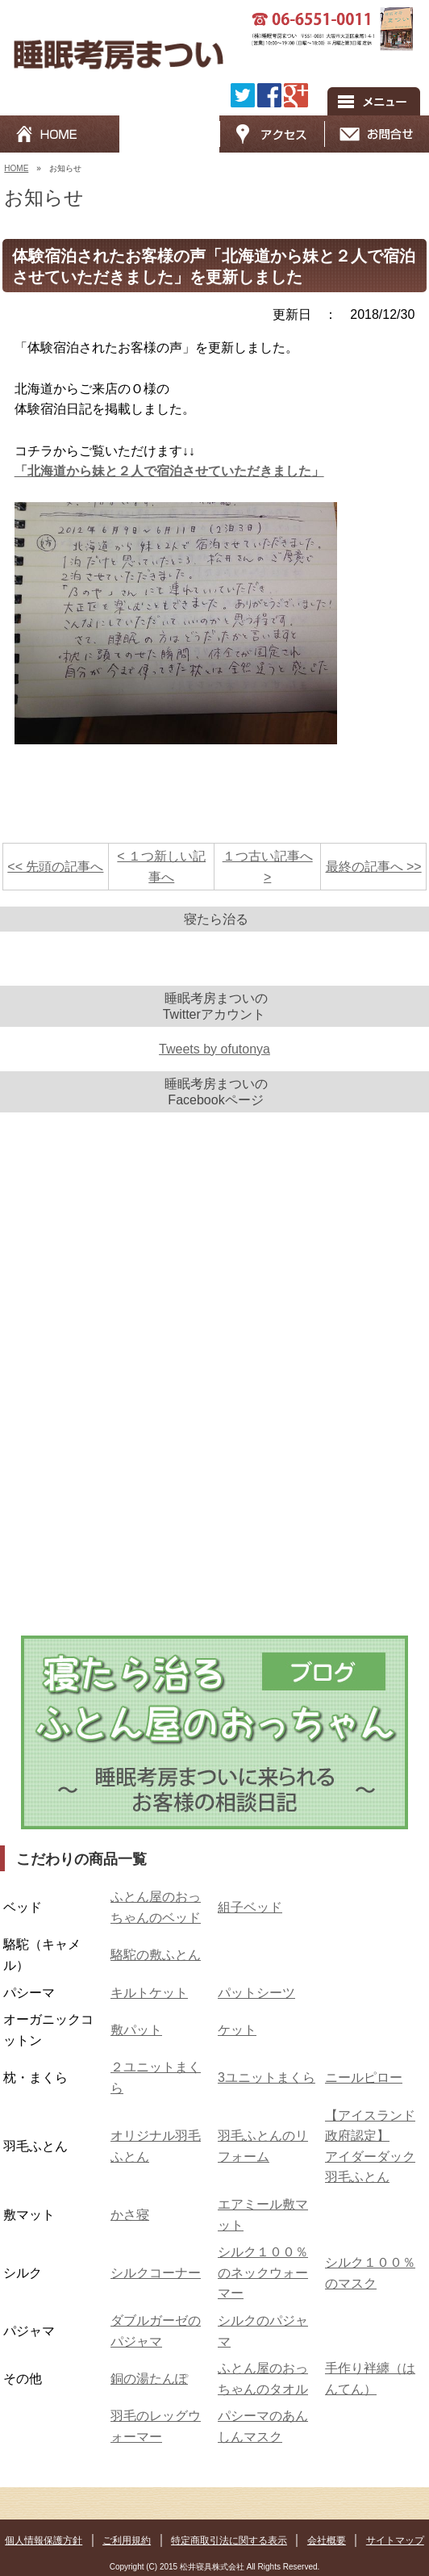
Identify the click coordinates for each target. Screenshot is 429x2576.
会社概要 (326, 2540)
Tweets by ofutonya (214, 1049)
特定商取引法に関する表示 (229, 2540)
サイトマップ (395, 2540)
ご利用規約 (126, 2540)
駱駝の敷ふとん (155, 1955)
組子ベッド (250, 1907)
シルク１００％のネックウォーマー (263, 2272)
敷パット (136, 2030)
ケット (237, 2030)
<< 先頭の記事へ (55, 866)
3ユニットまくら (266, 2077)
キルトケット (149, 1993)
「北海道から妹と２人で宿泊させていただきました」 (169, 471)
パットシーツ (256, 1993)
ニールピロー (363, 2077)
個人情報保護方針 (43, 2540)
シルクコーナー (155, 2273)
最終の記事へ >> (374, 866)
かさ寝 (129, 2215)
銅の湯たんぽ (149, 2378)
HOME (16, 168)
